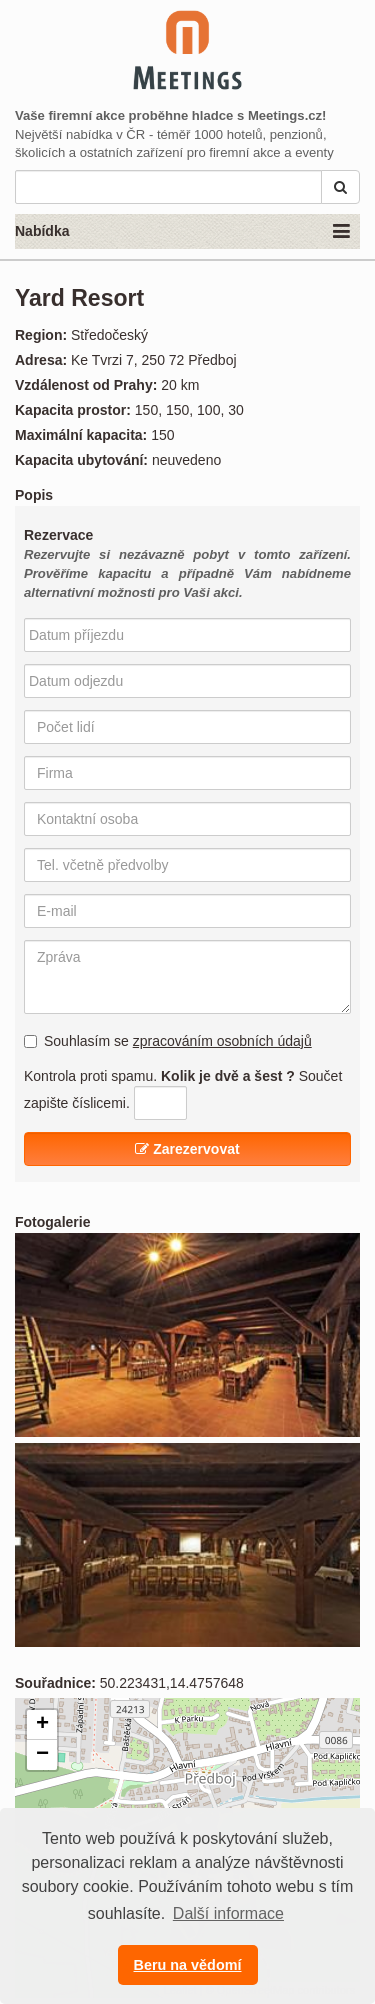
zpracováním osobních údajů (222, 1041)
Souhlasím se (168, 1041)
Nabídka (182, 232)
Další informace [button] (228, 1913)
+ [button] (42, 1725)
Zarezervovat (187, 1149)
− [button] (42, 1755)
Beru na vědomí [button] (188, 1965)
